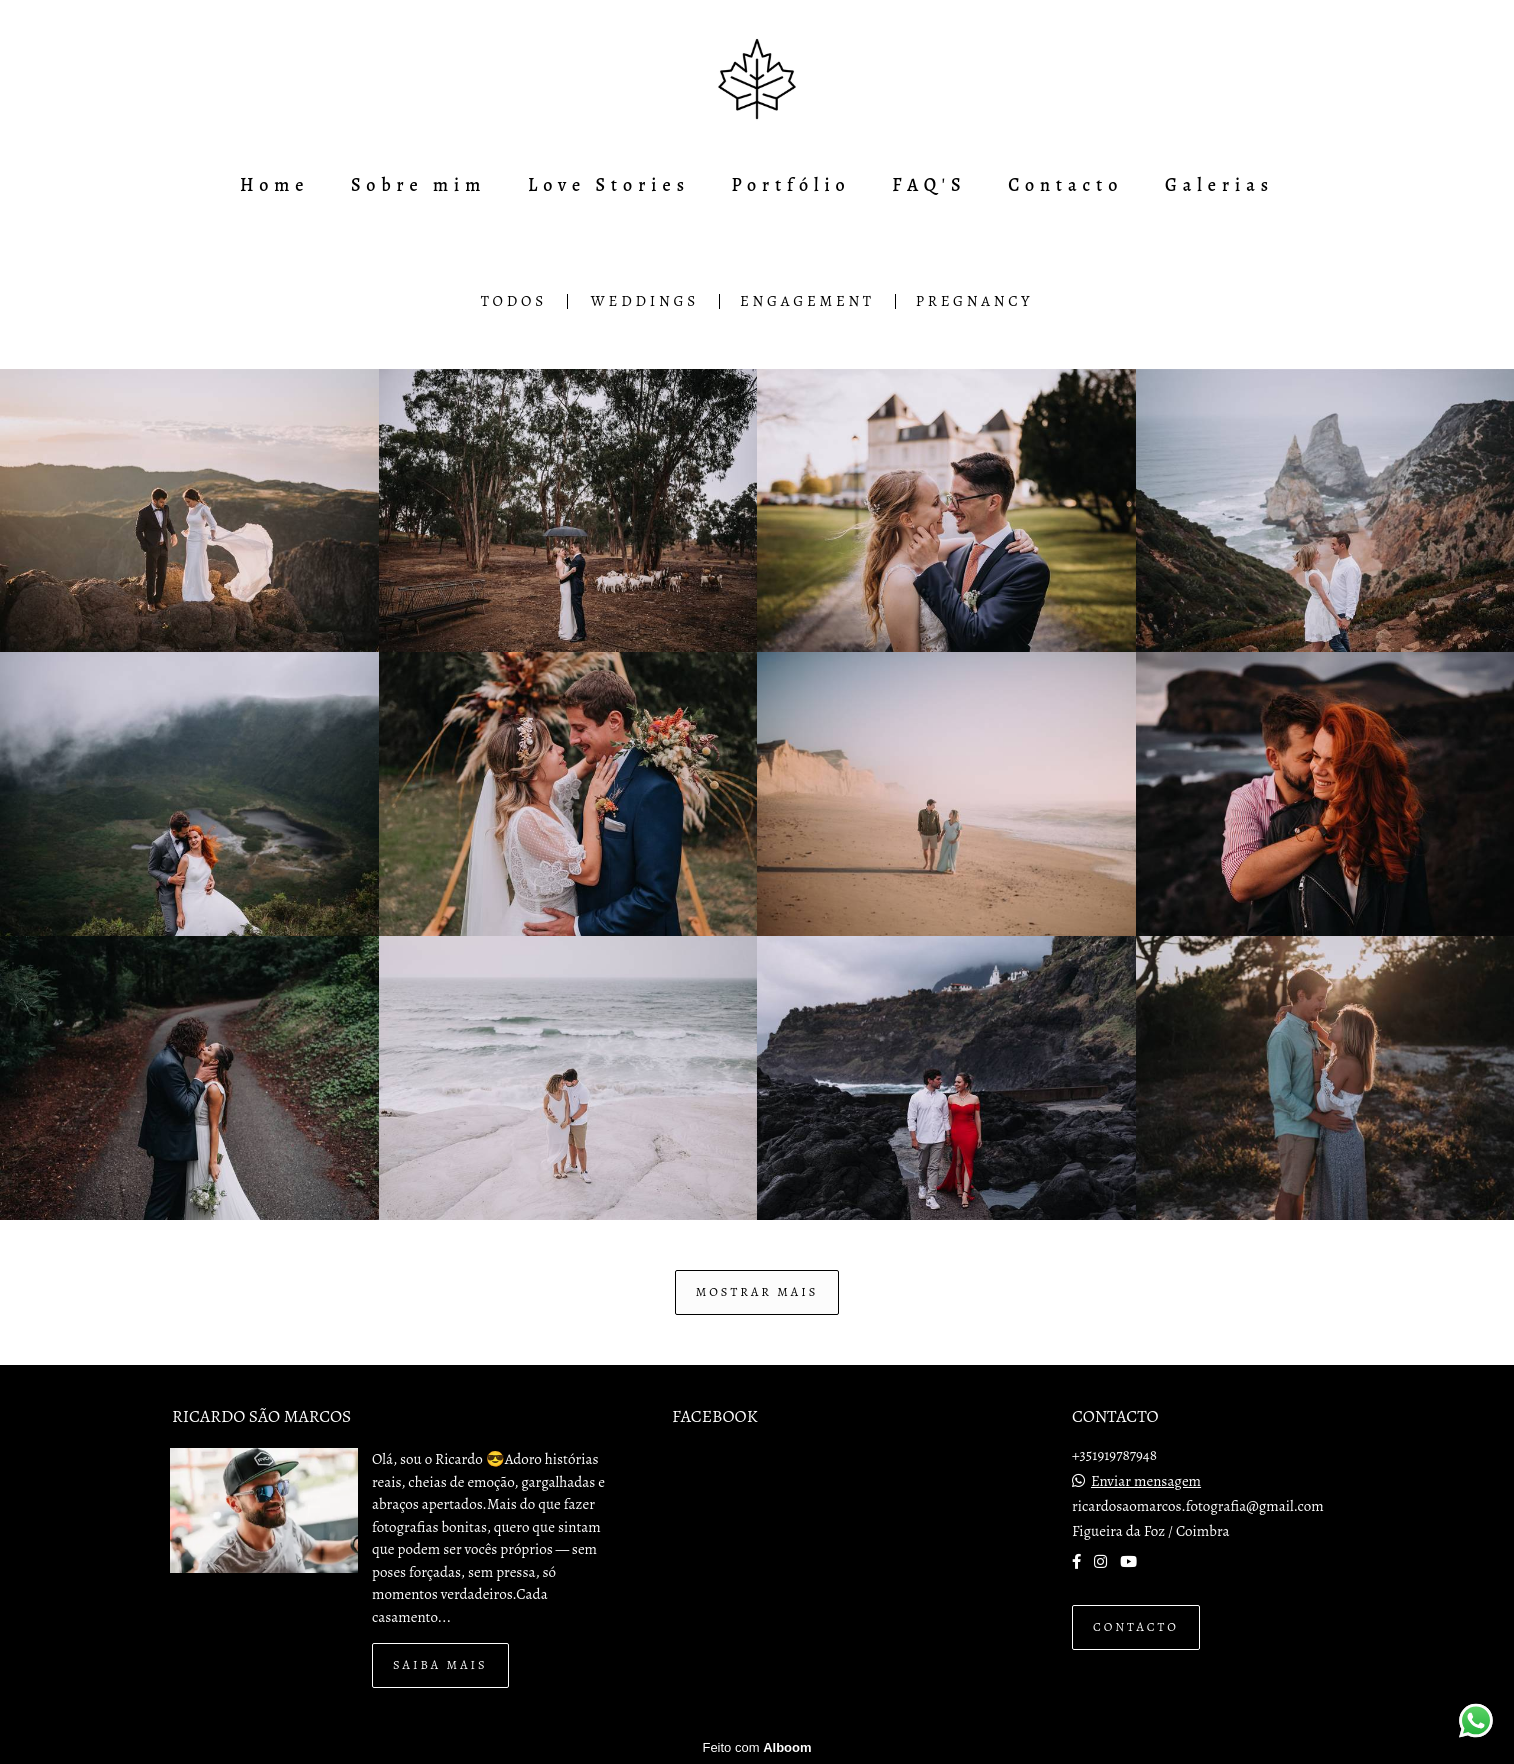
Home (274, 185)
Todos (514, 301)
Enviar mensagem (1146, 1481)
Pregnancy (974, 301)
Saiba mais (440, 1664)
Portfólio (791, 185)
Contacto (1065, 185)
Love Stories (609, 185)
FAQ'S (929, 185)
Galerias (1219, 185)
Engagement (807, 301)
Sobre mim (418, 185)
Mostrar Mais (757, 1291)
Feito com (756, 1747)
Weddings (645, 301)
